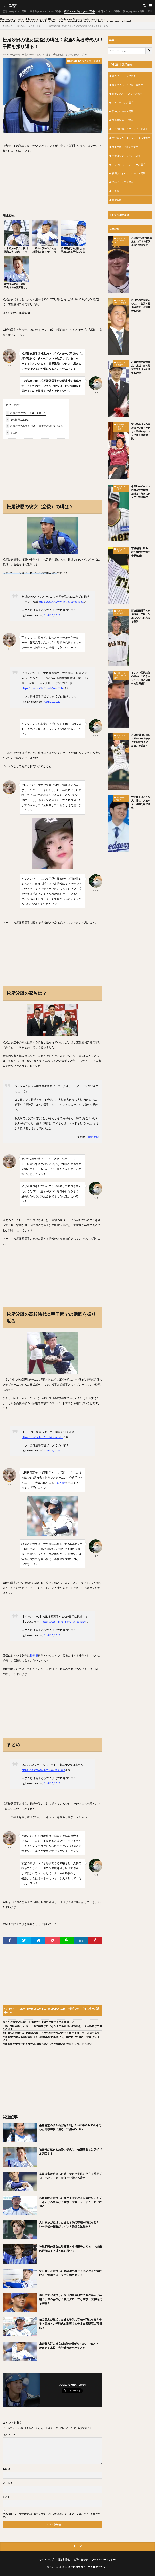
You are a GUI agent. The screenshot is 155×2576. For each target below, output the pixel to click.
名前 (6, 2469)
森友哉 (61, 1482)
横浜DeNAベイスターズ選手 (79, 11)
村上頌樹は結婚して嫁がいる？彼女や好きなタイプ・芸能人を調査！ (140, 740)
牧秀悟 (34, 1655)
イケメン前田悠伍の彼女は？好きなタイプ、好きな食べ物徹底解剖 (140, 678)
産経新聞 (93, 1136)
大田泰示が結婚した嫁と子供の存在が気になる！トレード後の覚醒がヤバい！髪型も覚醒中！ (70, 2224)
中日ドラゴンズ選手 (109, 11)
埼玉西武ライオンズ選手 (125, 146)
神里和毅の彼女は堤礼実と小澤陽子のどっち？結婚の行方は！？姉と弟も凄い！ (48, 2043)
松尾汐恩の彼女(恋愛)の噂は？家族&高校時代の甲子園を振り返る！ (79, 26)
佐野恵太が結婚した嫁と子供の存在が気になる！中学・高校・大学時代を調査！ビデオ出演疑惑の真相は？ (70, 2323)
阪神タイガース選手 (133, 11)
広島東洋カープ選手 (122, 120)
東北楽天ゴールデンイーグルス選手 (131, 137)
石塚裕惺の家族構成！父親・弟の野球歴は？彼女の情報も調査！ (140, 367)
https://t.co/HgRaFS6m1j (57, 1621)
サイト (6, 2497)
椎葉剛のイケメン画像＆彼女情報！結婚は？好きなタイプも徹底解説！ (140, 492)
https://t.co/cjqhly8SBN (36, 1436)
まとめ (12, 432)
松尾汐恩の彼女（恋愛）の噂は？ (26, 413)
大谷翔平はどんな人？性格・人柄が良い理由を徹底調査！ (140, 802)
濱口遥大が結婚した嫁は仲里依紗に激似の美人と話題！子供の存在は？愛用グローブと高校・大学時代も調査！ (70, 2299)
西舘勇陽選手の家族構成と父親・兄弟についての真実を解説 (140, 616)
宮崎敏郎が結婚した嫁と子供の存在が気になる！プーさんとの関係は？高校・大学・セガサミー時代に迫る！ (70, 2202)
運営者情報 (64, 2559)
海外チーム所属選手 (122, 182)
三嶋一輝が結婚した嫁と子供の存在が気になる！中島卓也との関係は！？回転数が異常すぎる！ (52, 2027)
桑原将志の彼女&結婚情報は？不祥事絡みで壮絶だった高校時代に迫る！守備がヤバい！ (51, 2038)
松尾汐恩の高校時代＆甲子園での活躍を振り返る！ (35, 426)
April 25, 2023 (52, 1635)
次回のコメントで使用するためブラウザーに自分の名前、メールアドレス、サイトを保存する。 (51, 2515)
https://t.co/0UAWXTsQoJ (54, 601)
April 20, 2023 (52, 615)
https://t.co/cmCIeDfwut (36, 688)
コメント (9, 2434)
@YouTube (77, 601)
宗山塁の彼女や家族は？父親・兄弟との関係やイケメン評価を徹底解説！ (140, 431)
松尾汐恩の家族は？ (19, 419)
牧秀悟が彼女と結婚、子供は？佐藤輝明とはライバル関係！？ (38, 2021)
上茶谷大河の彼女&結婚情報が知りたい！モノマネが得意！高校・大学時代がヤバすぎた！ (70, 2345)
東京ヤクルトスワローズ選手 (45, 11)
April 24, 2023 (52, 1450)
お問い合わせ (81, 2559)
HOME (8, 26)
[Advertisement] (52, 184)
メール (8, 2483)
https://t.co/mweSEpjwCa (37, 1769)
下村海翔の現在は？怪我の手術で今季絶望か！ (140, 552)
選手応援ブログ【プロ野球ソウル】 (88, 2567)
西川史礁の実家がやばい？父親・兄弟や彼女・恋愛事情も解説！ (140, 305)
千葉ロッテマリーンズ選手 (126, 155)
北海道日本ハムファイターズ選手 (130, 129)
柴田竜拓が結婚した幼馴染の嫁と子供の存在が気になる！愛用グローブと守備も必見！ (52, 2032)
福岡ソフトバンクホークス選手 (128, 173)
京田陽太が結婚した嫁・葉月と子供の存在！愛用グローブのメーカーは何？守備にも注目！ (70, 2175)
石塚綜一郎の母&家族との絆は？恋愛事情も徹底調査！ (141, 241)
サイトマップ (46, 2559)
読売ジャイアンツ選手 (14, 11)
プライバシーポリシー (104, 2559)
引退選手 (116, 191)
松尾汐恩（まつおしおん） (67, 54)
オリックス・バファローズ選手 (128, 164)
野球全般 (116, 199)
